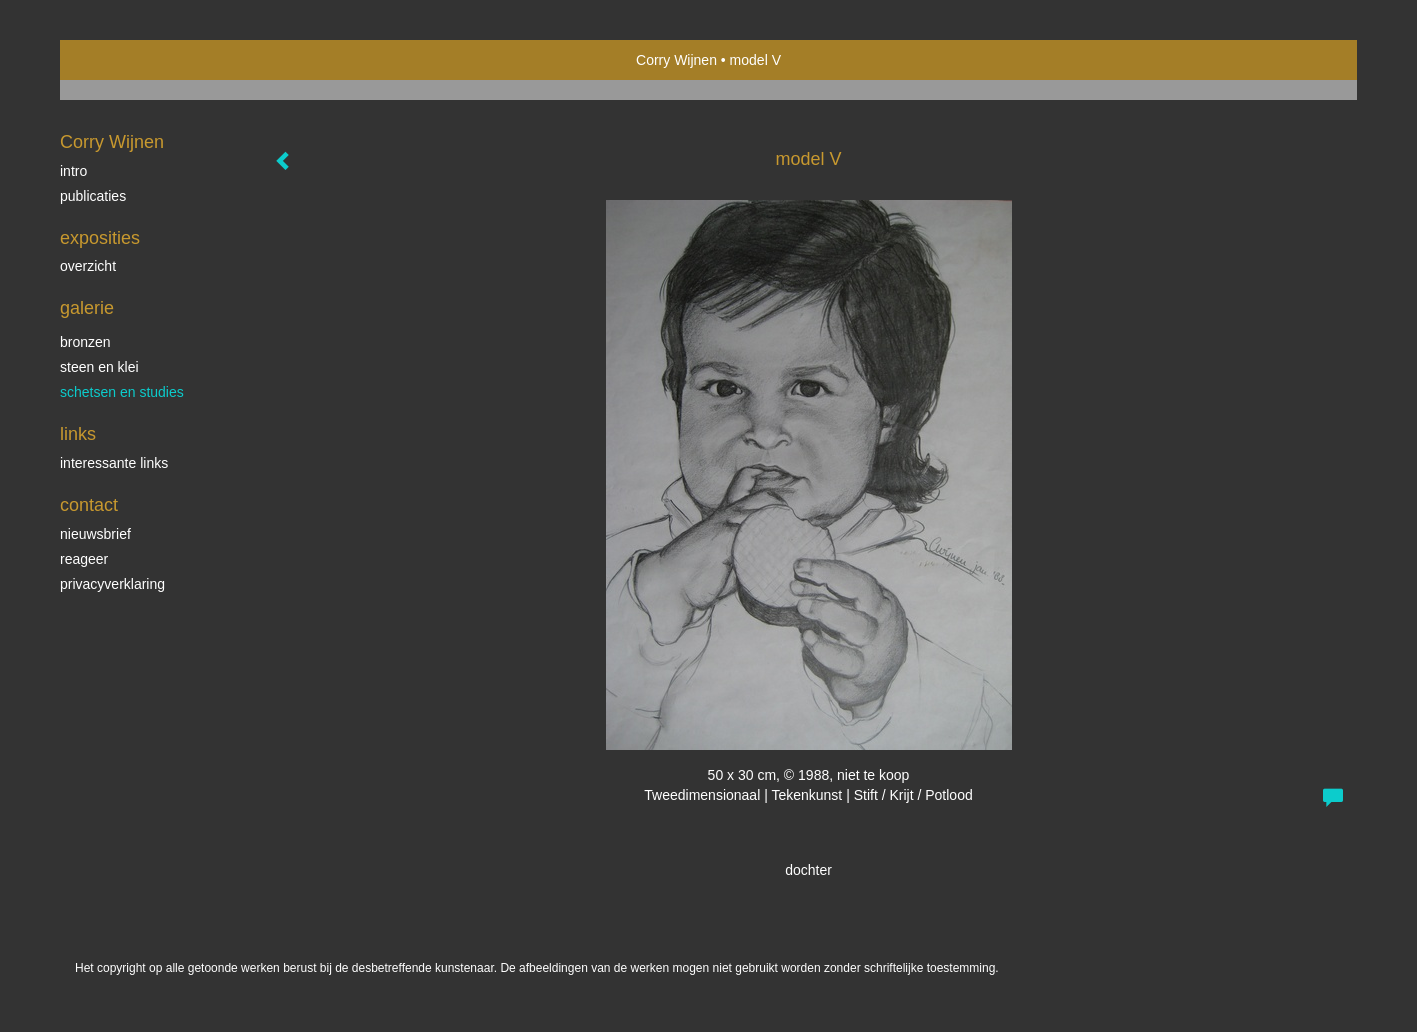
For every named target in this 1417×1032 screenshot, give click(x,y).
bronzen (85, 342)
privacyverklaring (112, 584)
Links (78, 434)
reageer (84, 559)
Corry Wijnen (676, 60)
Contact (89, 505)
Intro (73, 171)
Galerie (87, 308)
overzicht (88, 266)
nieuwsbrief (95, 534)
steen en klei (99, 367)
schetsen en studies (122, 392)
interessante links (114, 463)
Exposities (100, 238)
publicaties (93, 196)
